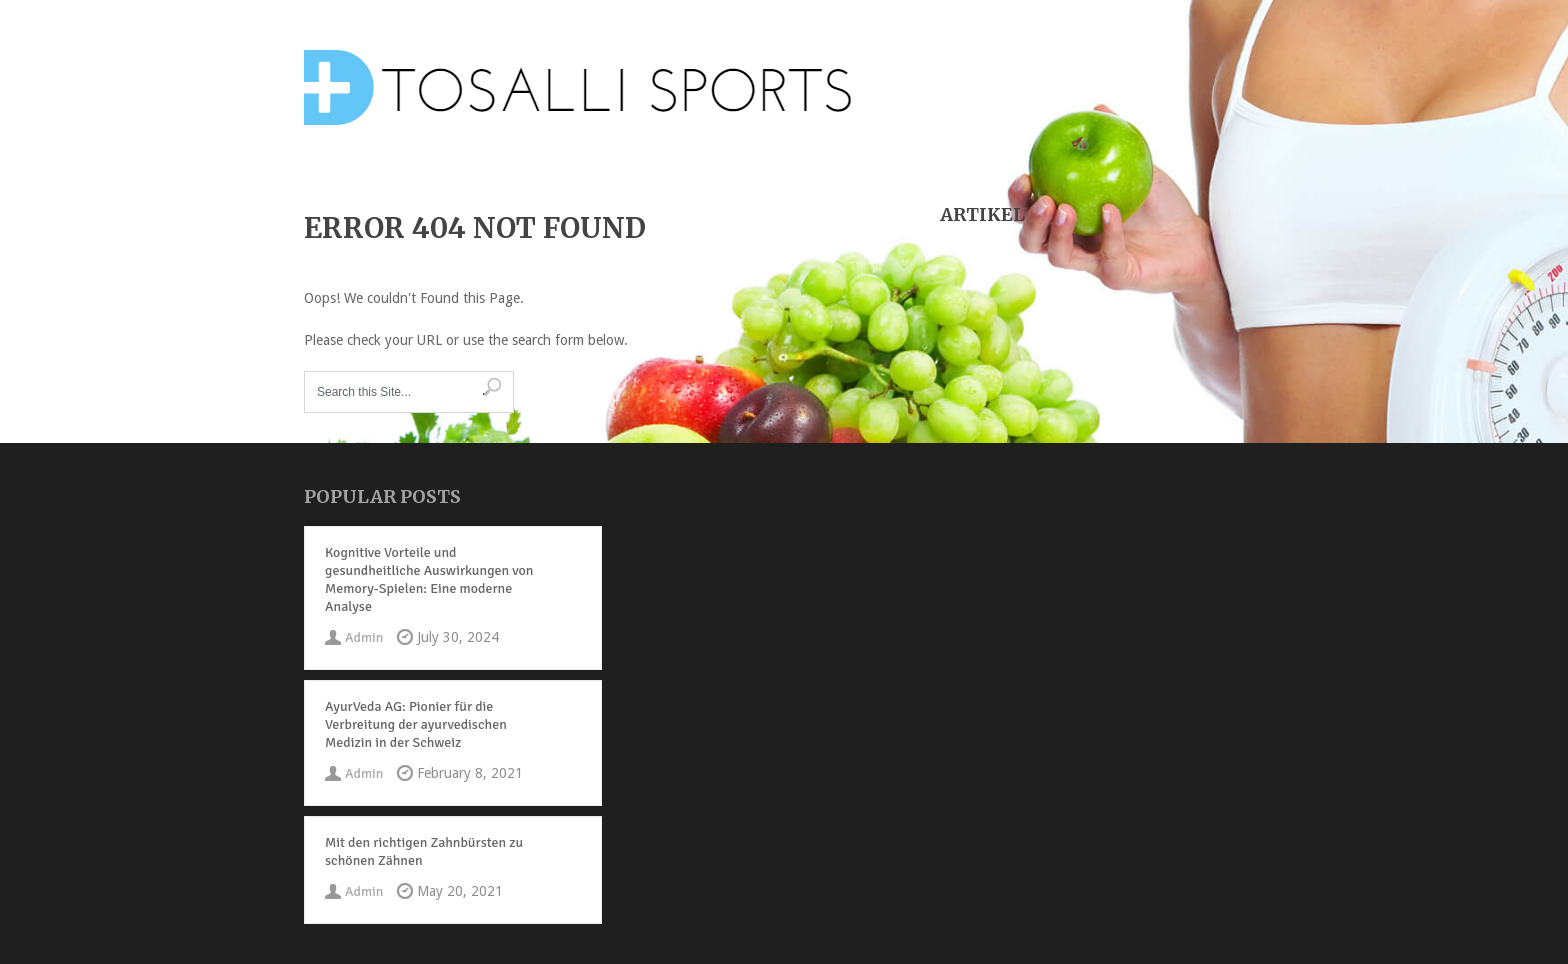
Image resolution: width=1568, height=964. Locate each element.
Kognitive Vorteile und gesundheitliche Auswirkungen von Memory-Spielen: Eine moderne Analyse (429, 579)
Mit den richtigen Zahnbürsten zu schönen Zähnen (424, 851)
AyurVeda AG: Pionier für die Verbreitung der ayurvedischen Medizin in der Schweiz (416, 724)
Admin (364, 637)
